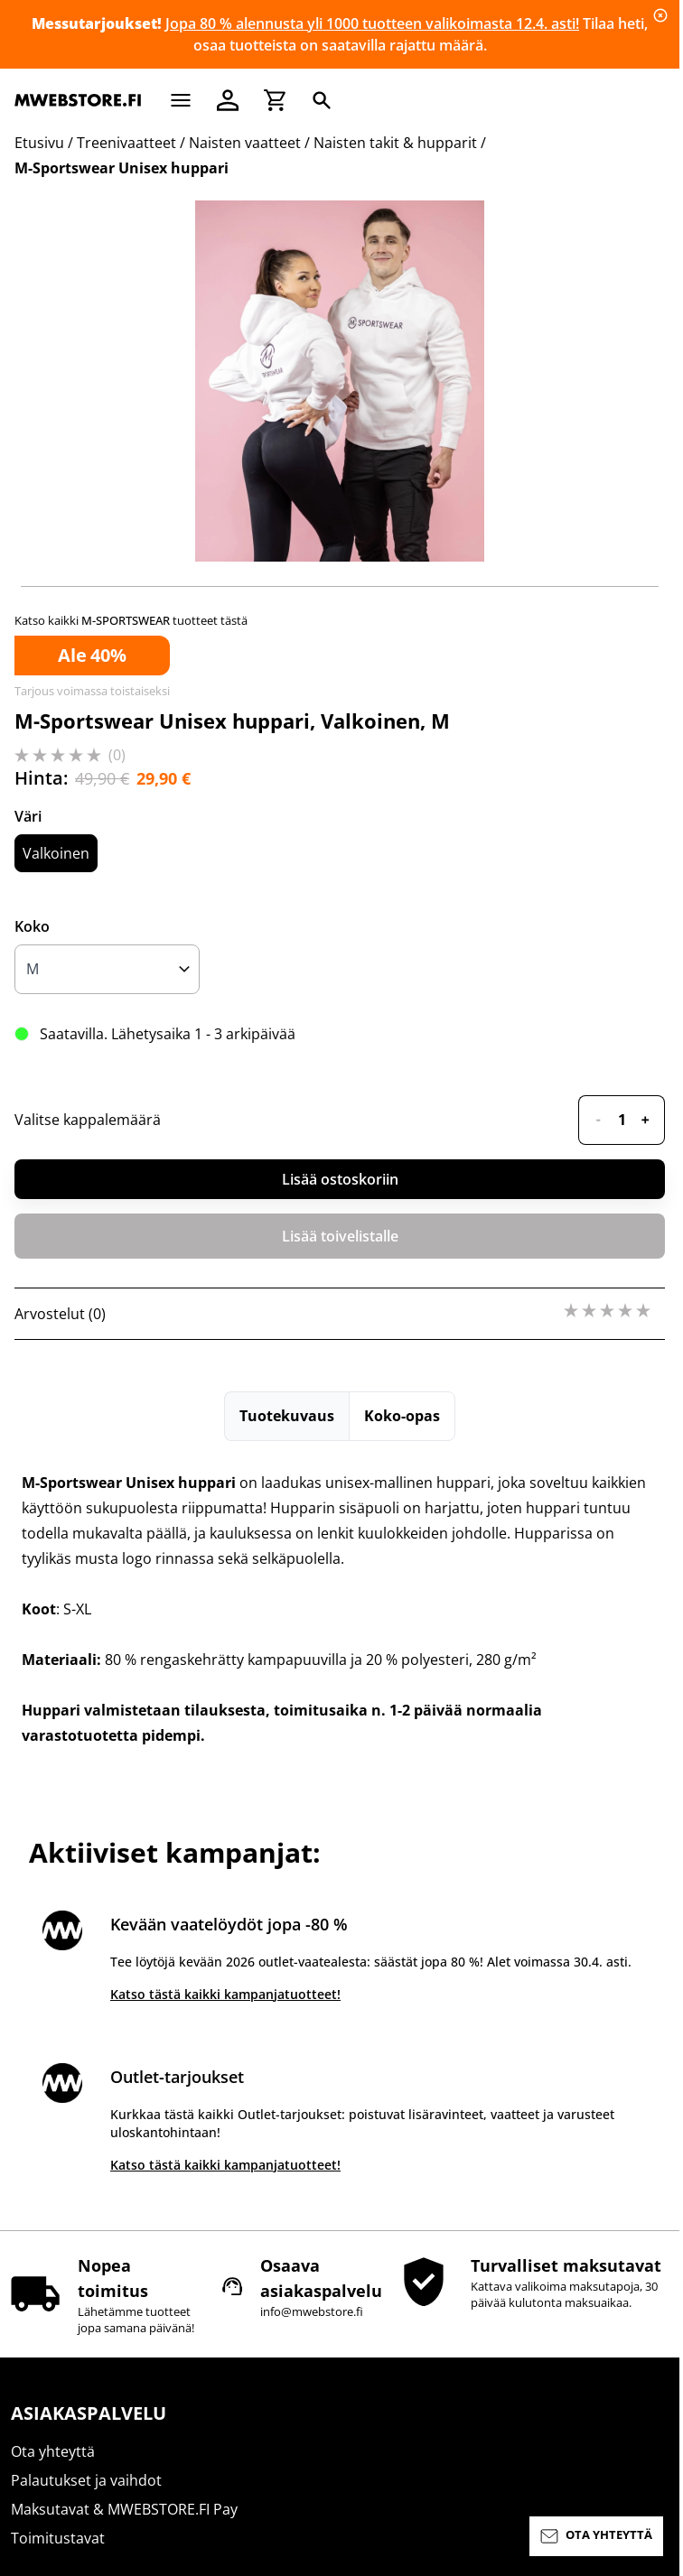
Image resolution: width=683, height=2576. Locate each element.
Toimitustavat (58, 2538)
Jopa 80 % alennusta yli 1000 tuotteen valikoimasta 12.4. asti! (372, 23)
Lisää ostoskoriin (340, 1179)
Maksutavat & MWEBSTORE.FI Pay (124, 2509)
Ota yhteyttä (53, 2451)
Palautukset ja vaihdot (86, 2480)
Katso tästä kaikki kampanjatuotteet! (225, 1994)
